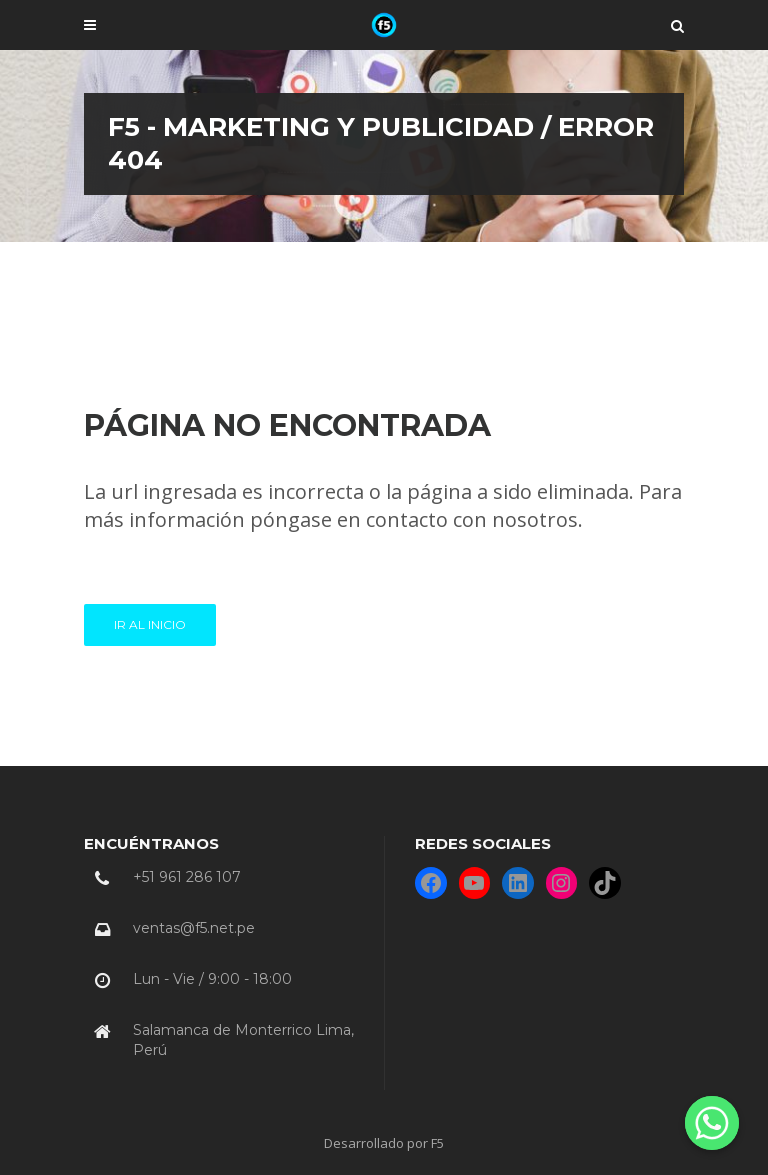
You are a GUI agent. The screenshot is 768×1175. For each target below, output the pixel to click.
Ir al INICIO (150, 624)
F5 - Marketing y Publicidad (295, 127)
